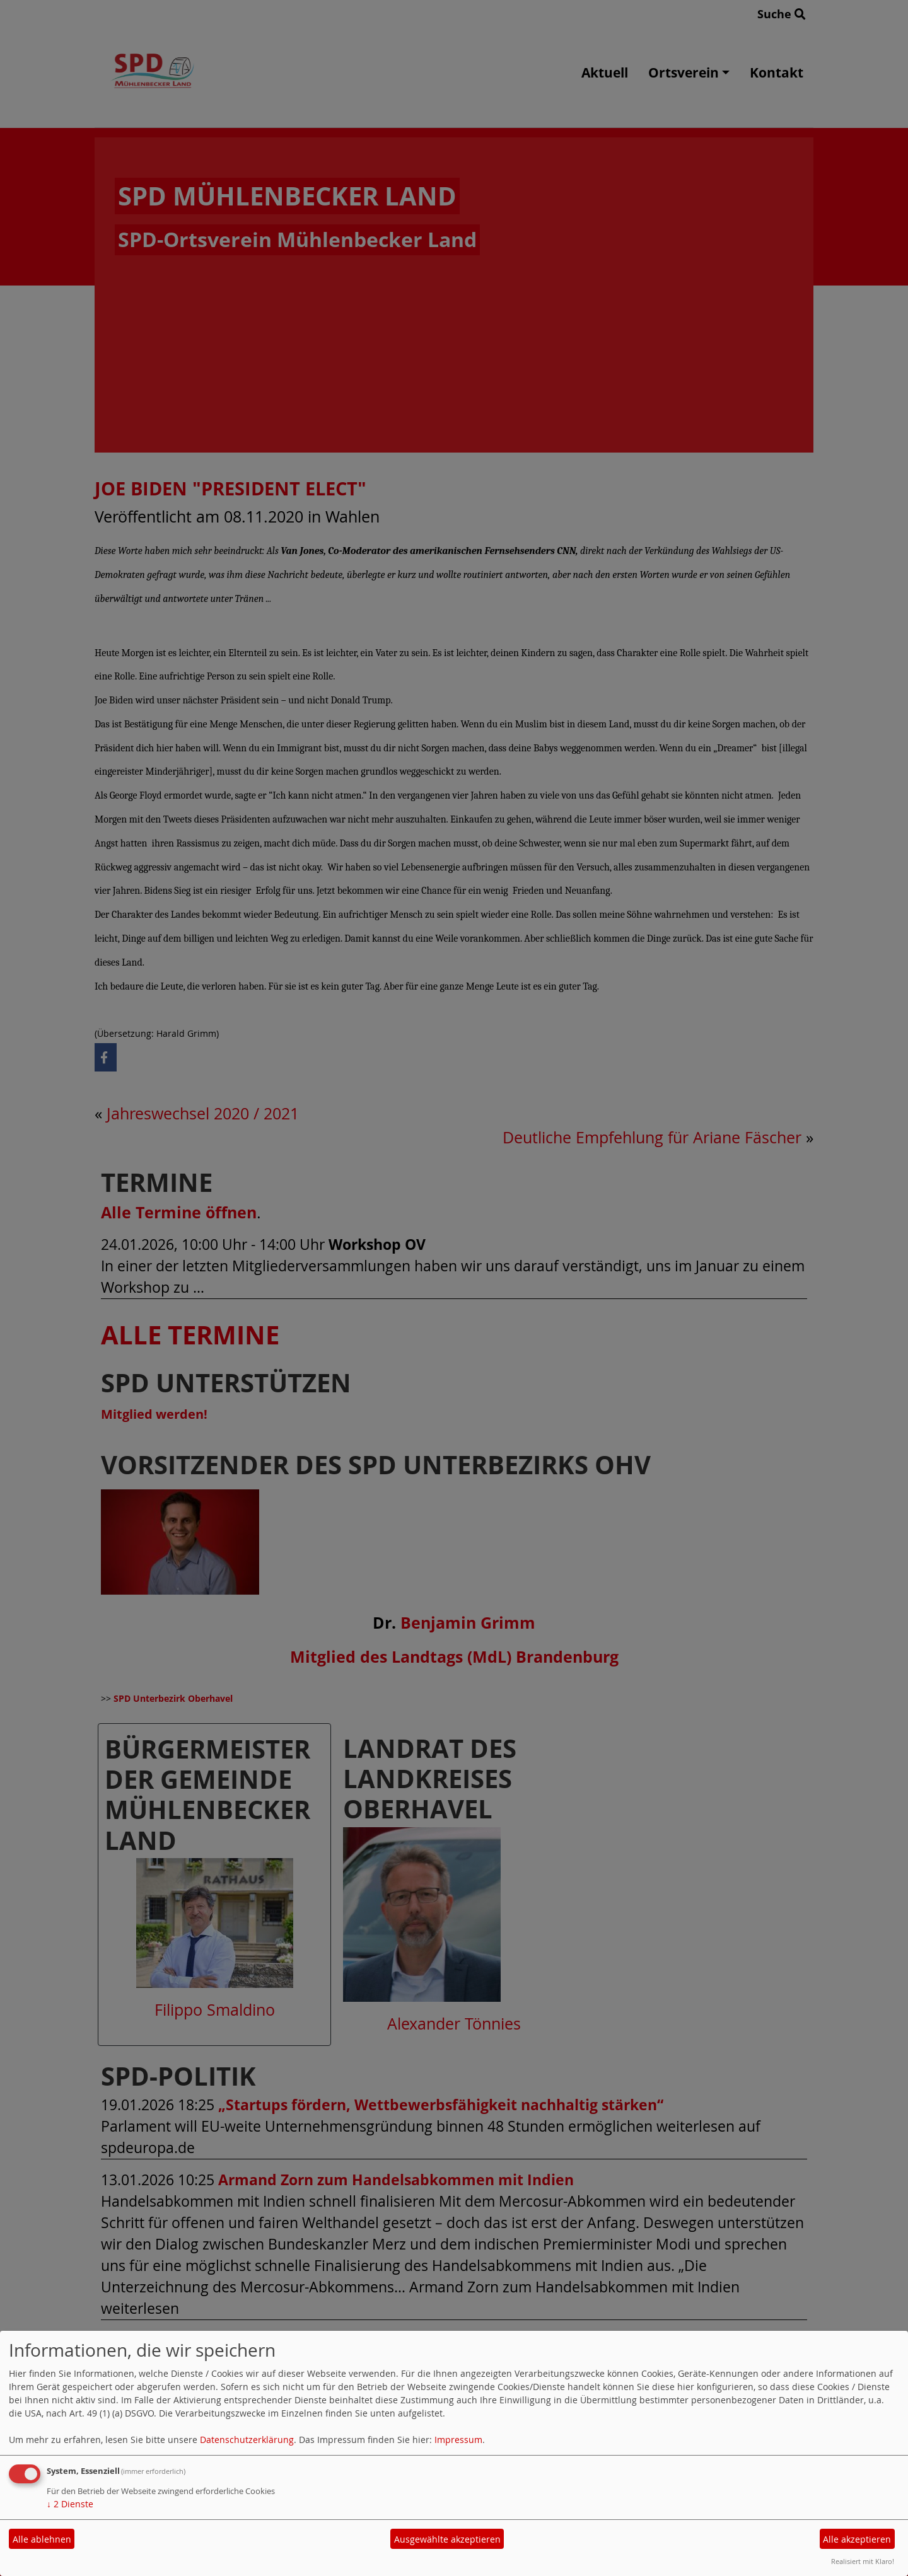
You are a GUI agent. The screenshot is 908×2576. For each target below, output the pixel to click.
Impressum (458, 2440)
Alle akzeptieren (857, 2539)
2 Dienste (70, 2504)
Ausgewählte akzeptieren (447, 2539)
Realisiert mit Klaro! (862, 2561)
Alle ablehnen (42, 2539)
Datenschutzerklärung (247, 2440)
